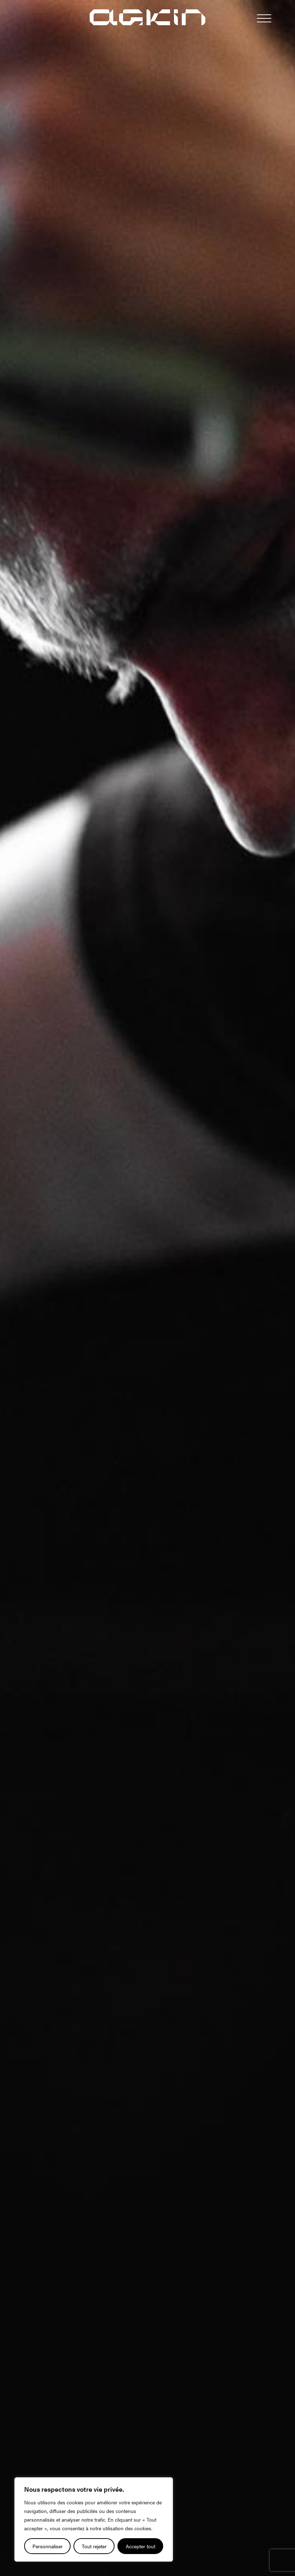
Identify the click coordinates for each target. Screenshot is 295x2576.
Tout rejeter (94, 2546)
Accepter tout (140, 2546)
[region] (93, 2519)
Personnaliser (47, 2546)
